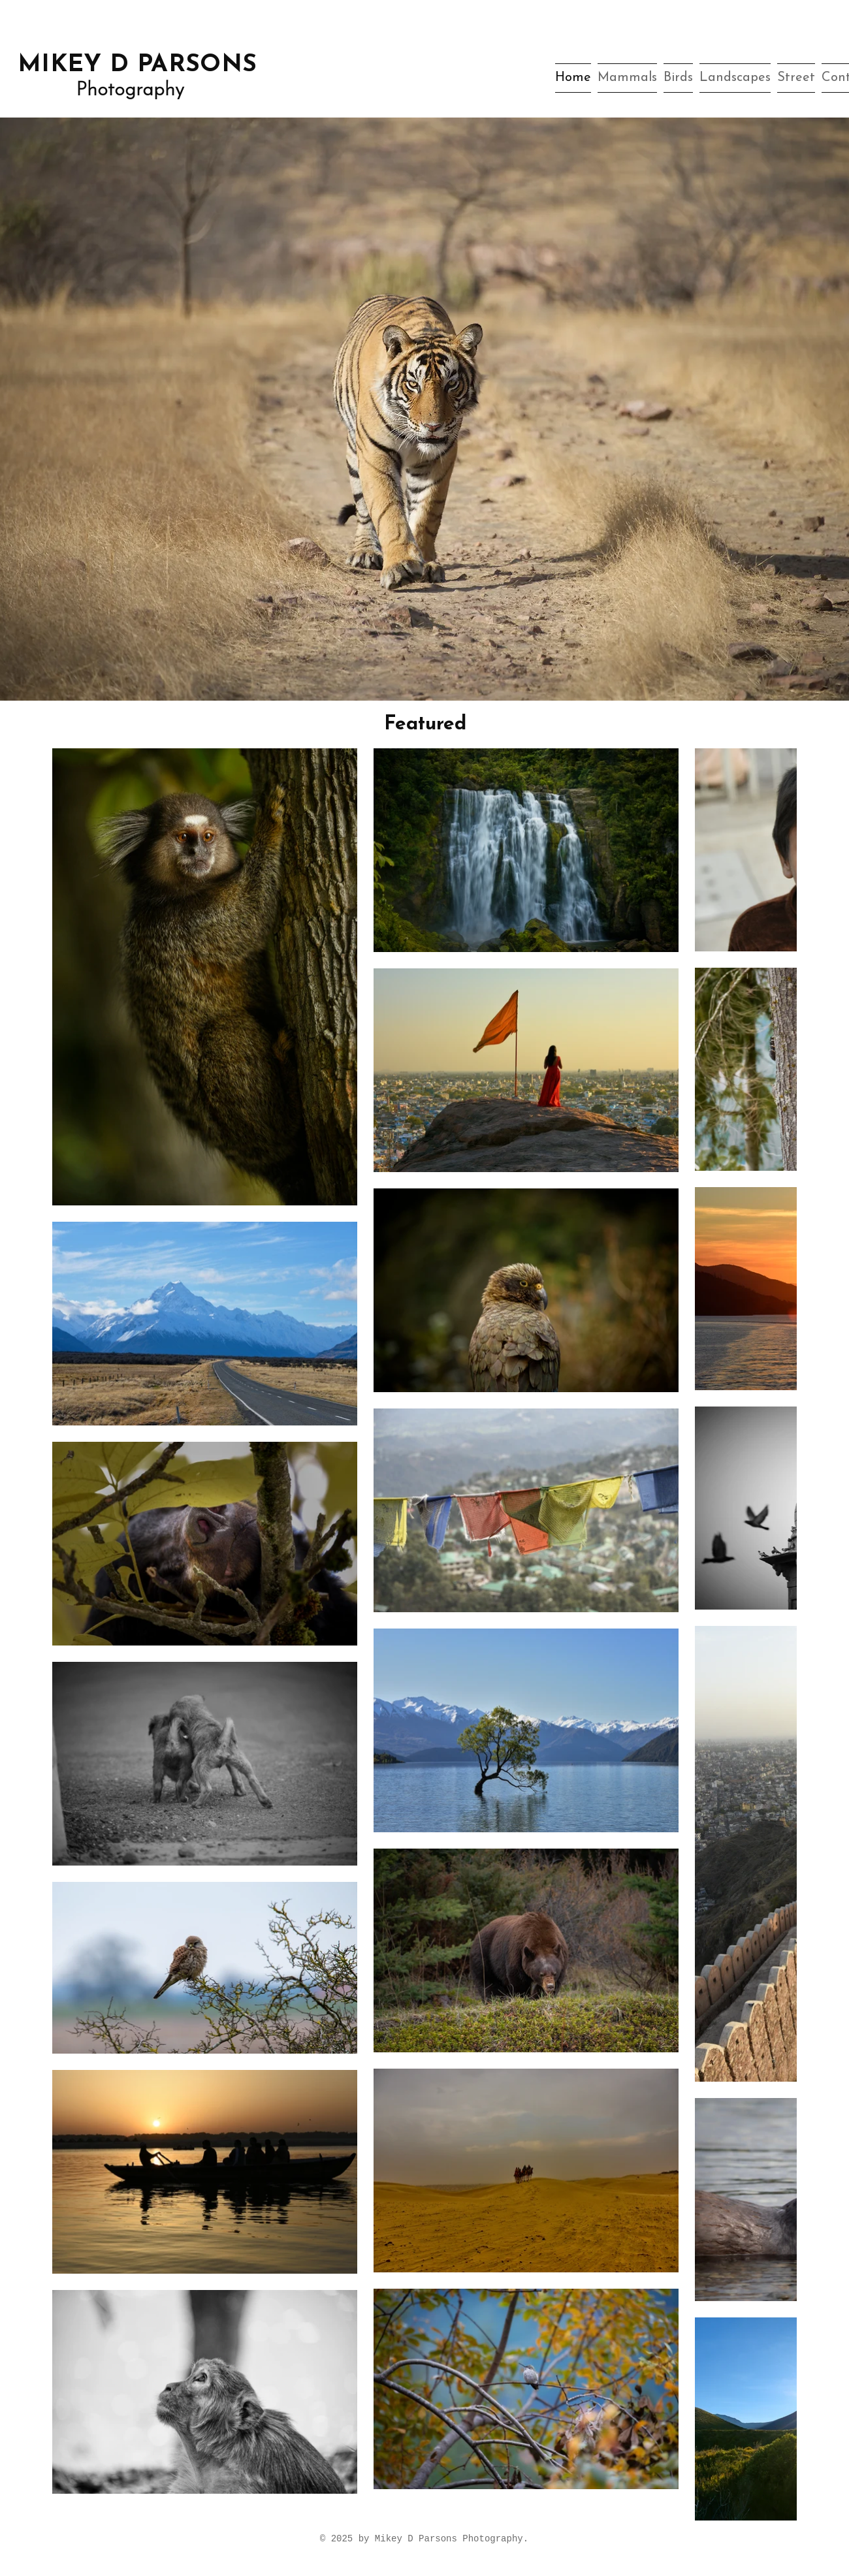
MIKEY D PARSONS (137, 65)
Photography (130, 90)
